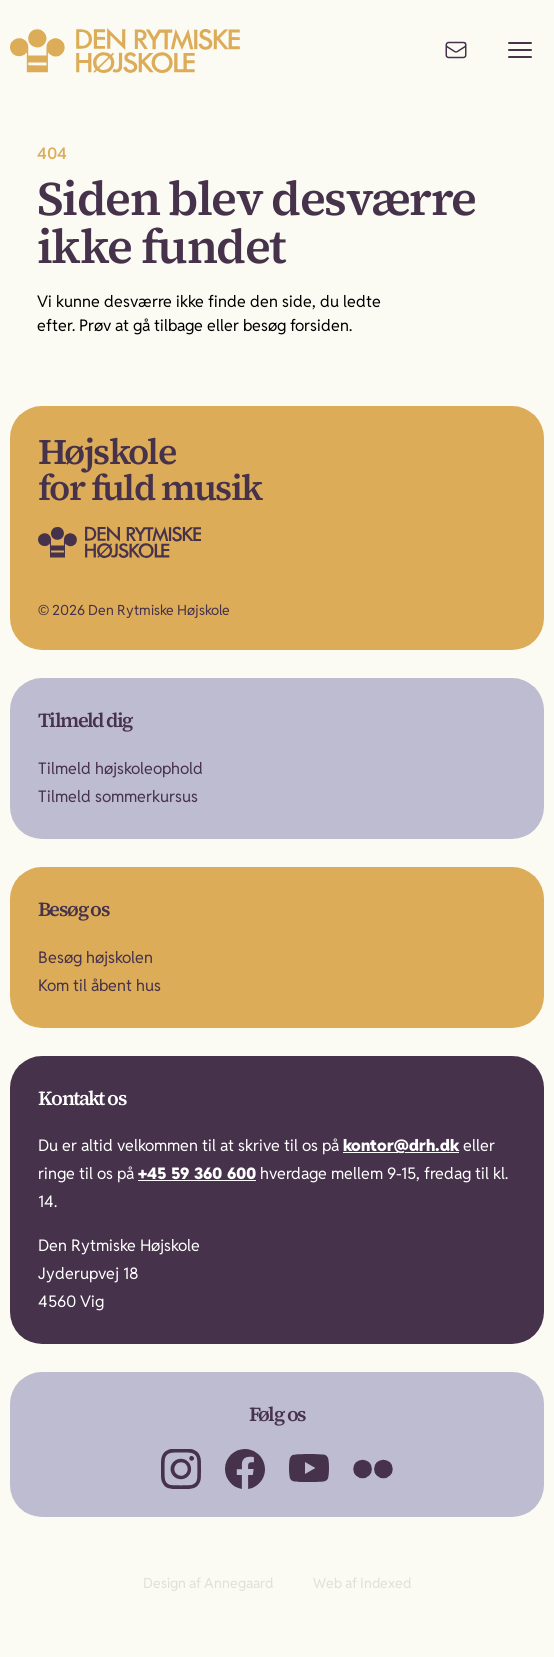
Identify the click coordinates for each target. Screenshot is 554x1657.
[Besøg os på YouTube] (309, 1469)
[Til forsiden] (125, 50)
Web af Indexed (362, 1583)
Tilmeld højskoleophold (120, 768)
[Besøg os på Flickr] (373, 1469)
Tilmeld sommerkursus (118, 796)
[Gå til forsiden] (160, 542)
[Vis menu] (520, 50)
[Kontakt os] (456, 50)
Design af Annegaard (208, 1583)
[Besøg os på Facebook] (245, 1469)
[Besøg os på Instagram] (181, 1469)
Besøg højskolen (95, 957)
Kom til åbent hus (99, 985)
